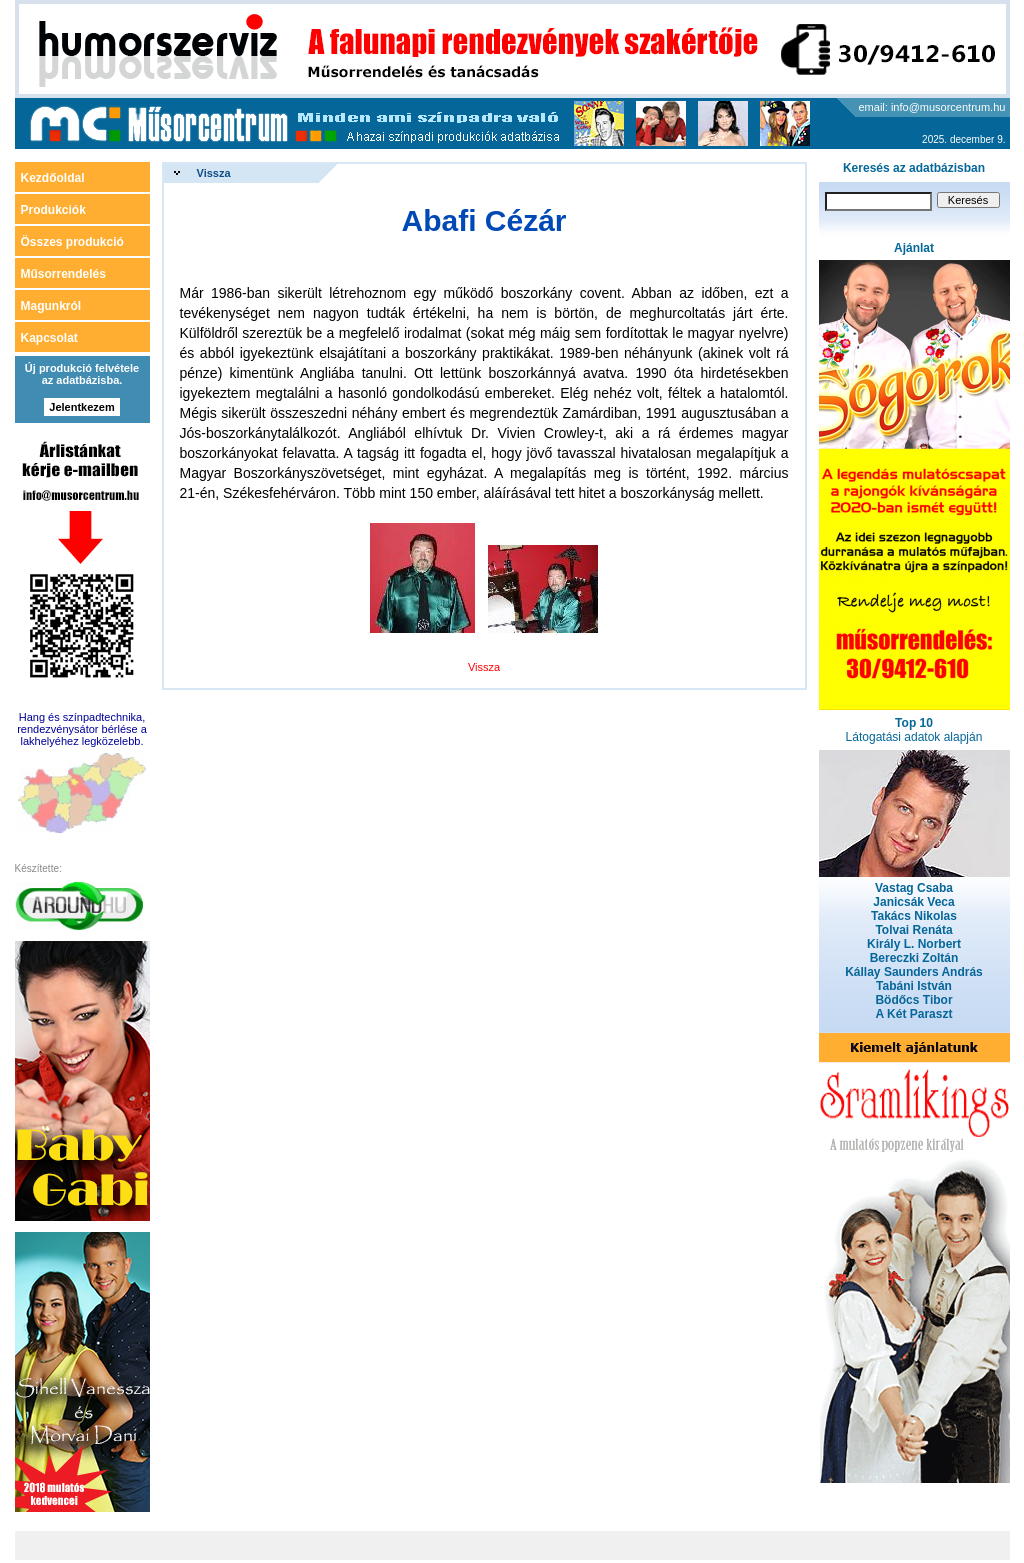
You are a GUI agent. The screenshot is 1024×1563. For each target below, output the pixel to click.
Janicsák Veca (913, 902)
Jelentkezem (81, 407)
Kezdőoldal (53, 178)
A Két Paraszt (914, 1014)
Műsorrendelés (63, 274)
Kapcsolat (49, 338)
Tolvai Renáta (913, 930)
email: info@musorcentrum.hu (932, 107)
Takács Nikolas (914, 916)
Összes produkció (72, 242)
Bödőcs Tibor (913, 1000)
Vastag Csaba (914, 888)
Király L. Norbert (914, 944)
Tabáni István (914, 986)
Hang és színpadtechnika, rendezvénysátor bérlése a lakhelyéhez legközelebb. (82, 729)
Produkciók (53, 210)
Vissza (214, 173)
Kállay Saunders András (914, 972)
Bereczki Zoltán (914, 958)
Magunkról (51, 306)
